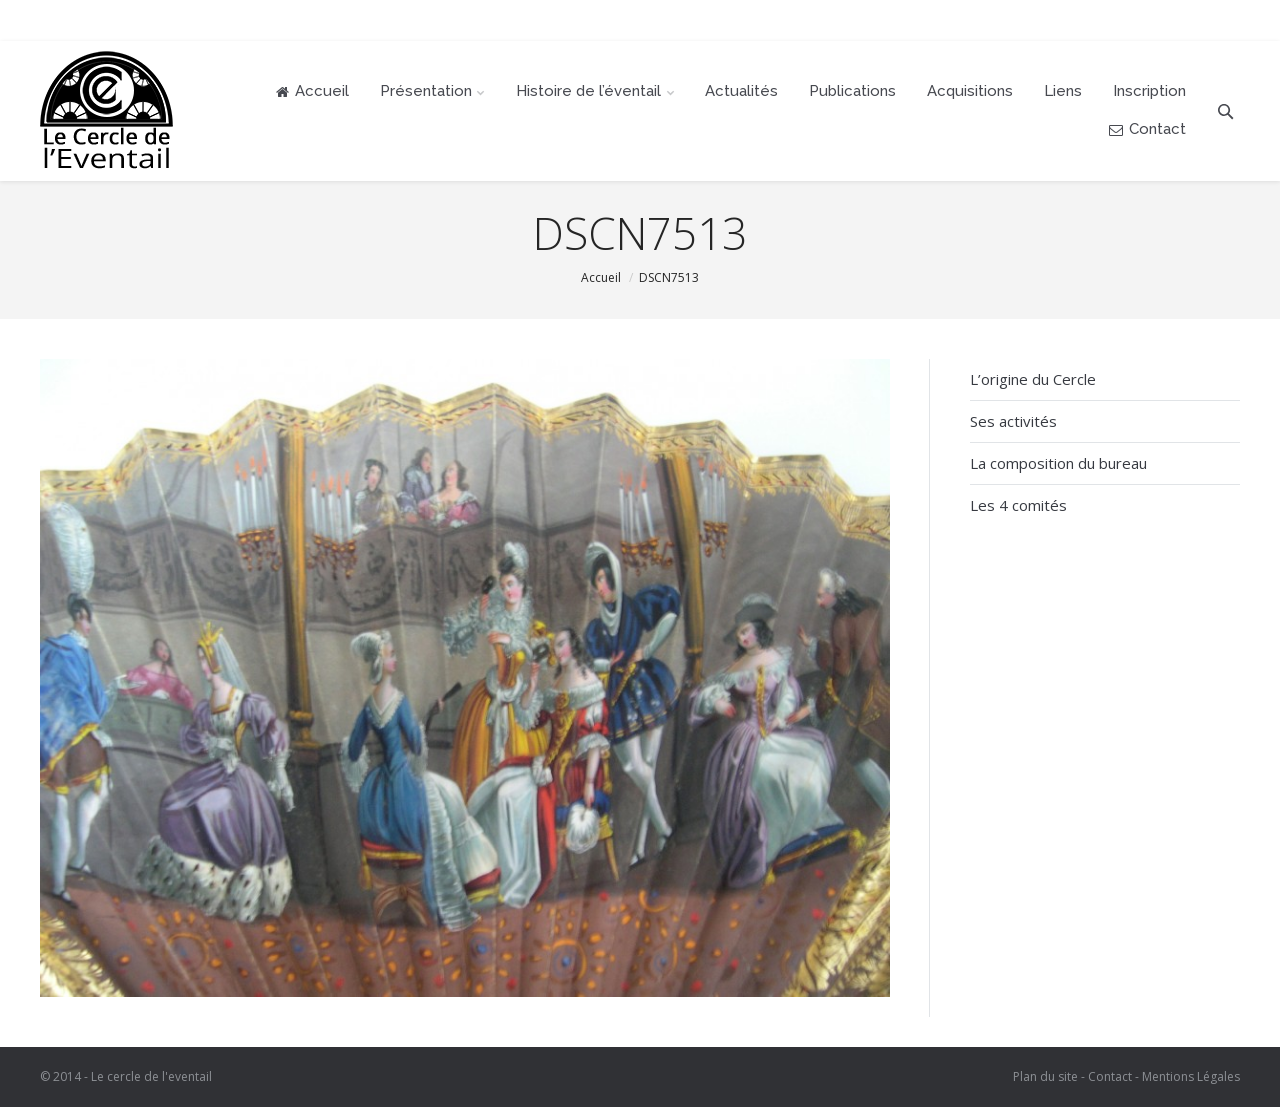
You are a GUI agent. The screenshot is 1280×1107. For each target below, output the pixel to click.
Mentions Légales (1191, 1076)
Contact (1110, 1076)
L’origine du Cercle (1033, 379)
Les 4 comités (1018, 505)
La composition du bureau (1058, 463)
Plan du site (1045, 1076)
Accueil (601, 277)
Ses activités (1013, 421)
